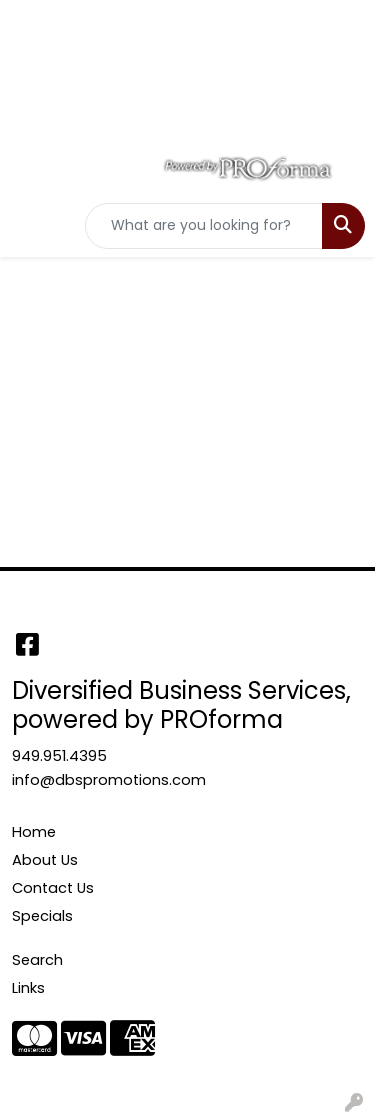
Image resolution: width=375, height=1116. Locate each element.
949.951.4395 (59, 756)
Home (34, 832)
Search (37, 960)
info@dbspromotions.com (109, 780)
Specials (42, 916)
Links (28, 988)
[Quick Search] (204, 226)
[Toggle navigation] (31, 226)
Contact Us (53, 888)
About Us (45, 860)
